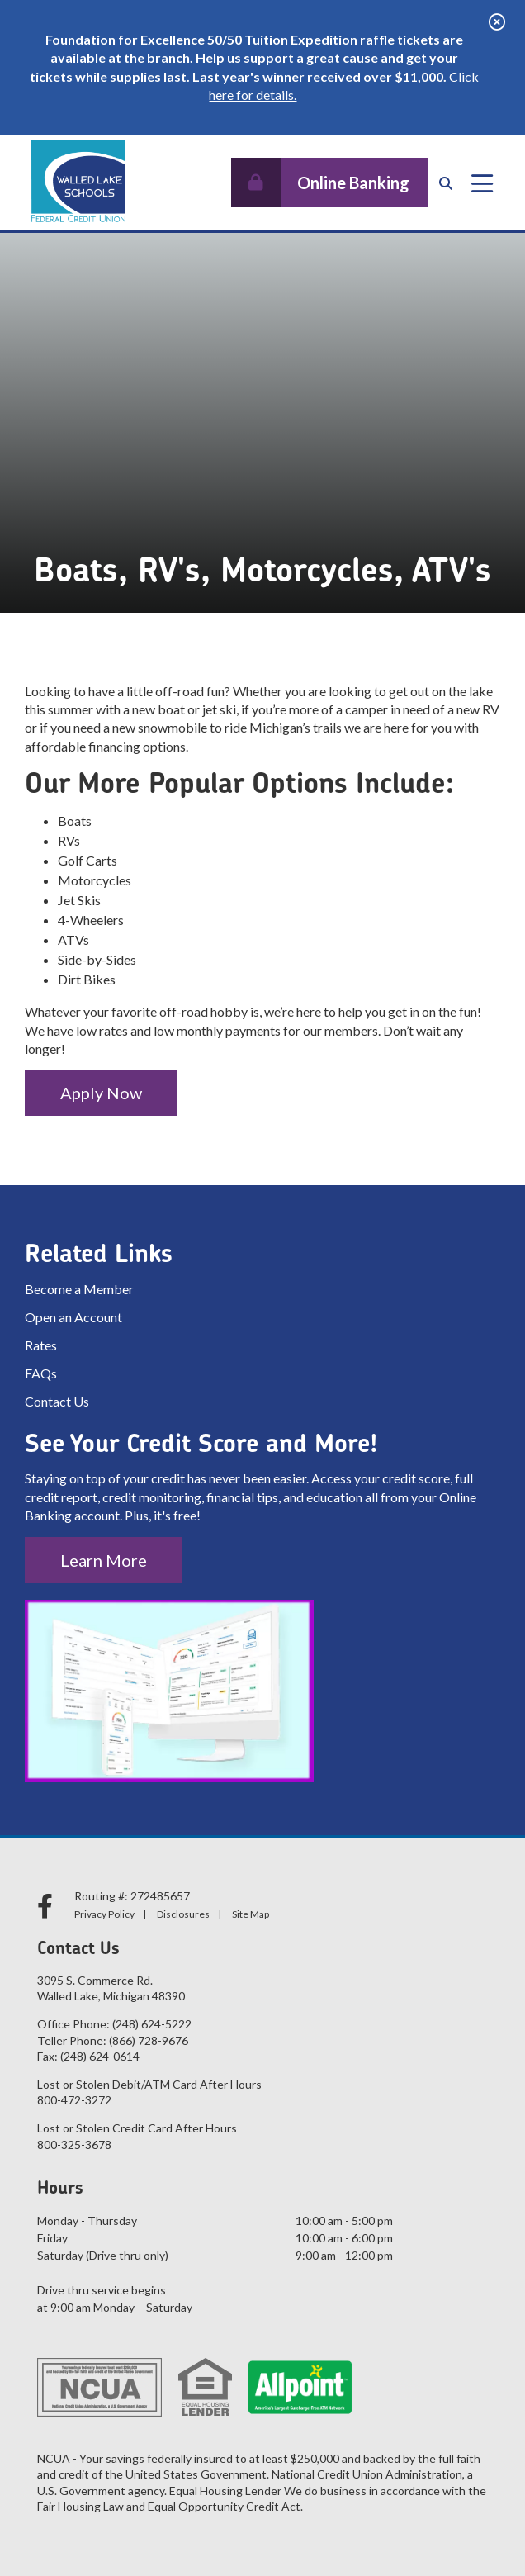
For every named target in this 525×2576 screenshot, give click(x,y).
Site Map (250, 1914)
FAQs (41, 1373)
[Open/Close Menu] (482, 183)
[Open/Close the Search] (446, 183)
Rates (41, 1345)
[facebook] (47, 1905)
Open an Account (73, 1317)
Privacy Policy (104, 1914)
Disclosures (183, 1914)
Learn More (103, 1560)
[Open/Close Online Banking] (329, 182)
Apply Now (101, 1093)
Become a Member (79, 1289)
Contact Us (57, 1401)
